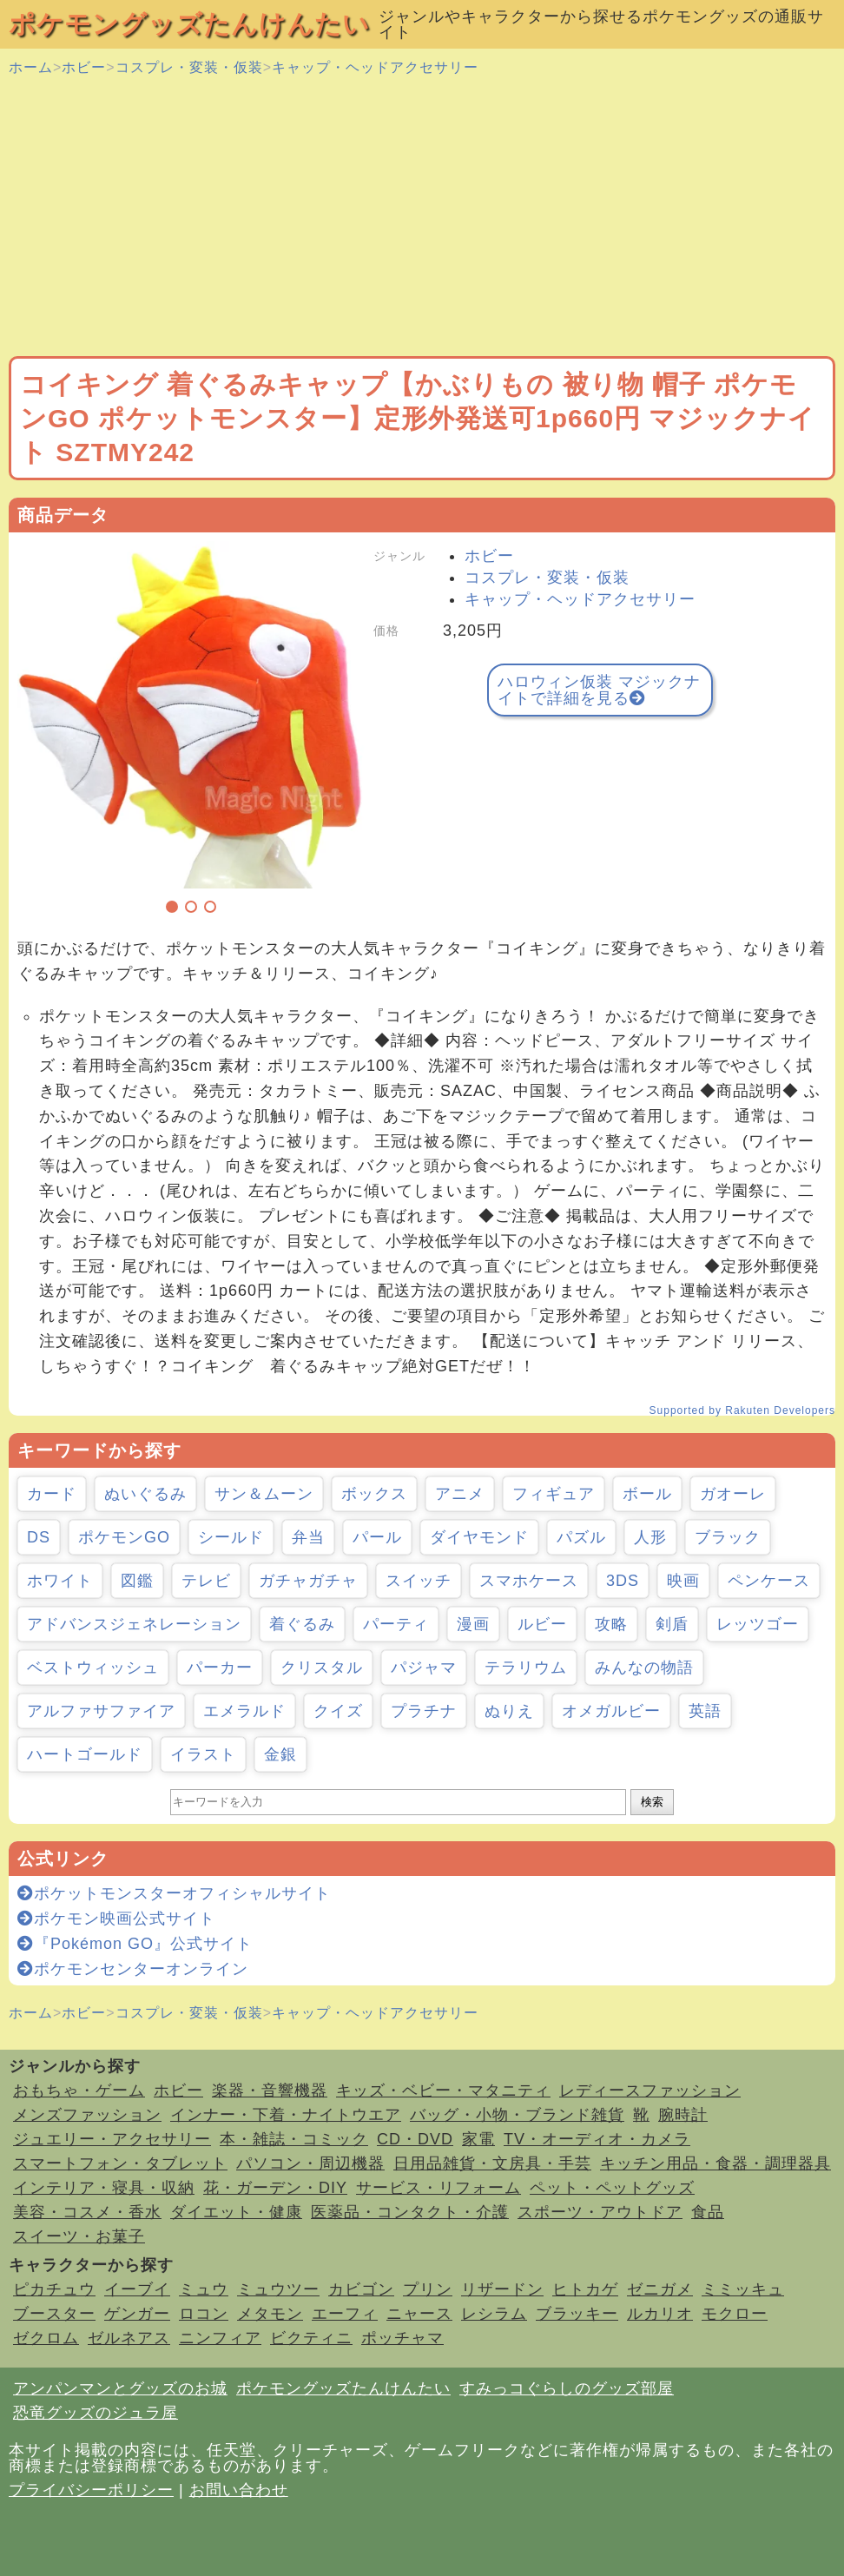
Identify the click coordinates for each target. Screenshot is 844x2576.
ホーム (31, 67)
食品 (707, 2212)
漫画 (473, 1624)
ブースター (54, 2313)
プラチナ (424, 1711)
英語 (705, 1711)
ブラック (728, 1537)
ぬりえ (509, 1711)
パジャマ (424, 1667)
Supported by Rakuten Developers (742, 1410)
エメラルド (244, 1711)
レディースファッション (650, 2090)
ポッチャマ (402, 2338)
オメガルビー (611, 1711)
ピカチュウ (54, 2289)
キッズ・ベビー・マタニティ (443, 2090)
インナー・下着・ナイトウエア (285, 2115)
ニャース (419, 2313)
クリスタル (321, 1667)
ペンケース (769, 1580)
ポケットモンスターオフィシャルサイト (174, 1893)
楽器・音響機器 (269, 2090)
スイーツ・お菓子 (79, 2236)
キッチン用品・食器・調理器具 (715, 2163)
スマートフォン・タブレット (120, 2163)
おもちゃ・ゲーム (79, 2090)
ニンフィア (220, 2338)
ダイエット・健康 (236, 2212)
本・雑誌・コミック (294, 2139)
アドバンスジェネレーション (134, 1624)
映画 (683, 1580)
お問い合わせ (238, 2490)
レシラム (494, 2313)
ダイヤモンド (479, 1537)
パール (377, 1537)
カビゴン (361, 2289)
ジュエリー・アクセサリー (112, 2139)
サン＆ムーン (263, 1494)
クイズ (338, 1711)
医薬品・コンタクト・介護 (410, 2212)
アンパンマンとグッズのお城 (120, 2388)
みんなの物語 (644, 1667)
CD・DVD (415, 2139)
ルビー (542, 1624)
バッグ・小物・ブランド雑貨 (517, 2115)
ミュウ (203, 2289)
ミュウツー (278, 2289)
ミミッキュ (743, 2289)
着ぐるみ (302, 1624)
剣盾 (672, 1624)
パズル (581, 1537)
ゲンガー (137, 2313)
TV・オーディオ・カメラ (597, 2139)
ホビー (84, 67)
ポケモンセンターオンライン (132, 1969)
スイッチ (419, 1580)
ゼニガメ (660, 2289)
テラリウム (526, 1667)
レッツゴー (757, 1624)
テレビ (206, 1580)
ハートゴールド (84, 1754)
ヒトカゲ (585, 2289)
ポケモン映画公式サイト (116, 1918)
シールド (231, 1537)
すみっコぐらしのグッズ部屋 (566, 2388)
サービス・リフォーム (438, 2187)
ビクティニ (311, 2338)
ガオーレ (733, 1494)
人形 (650, 1537)
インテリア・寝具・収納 (104, 2187)
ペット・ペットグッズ (612, 2187)
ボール (647, 1494)
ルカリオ (660, 2313)
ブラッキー (577, 2313)
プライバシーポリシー (91, 2490)
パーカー (220, 1667)
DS (38, 1537)
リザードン (502, 2289)
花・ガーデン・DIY (275, 2187)
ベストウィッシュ (93, 1667)
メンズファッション (87, 2115)
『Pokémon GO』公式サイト (135, 1943)
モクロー (735, 2313)
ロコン (203, 2313)
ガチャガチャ (308, 1580)
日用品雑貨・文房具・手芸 (492, 2163)
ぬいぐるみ (145, 1494)
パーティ (396, 1624)
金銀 (280, 1754)
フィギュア (553, 1494)
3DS (622, 1580)
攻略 (611, 1624)
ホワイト (60, 1580)
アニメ (460, 1494)
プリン (427, 2289)
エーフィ (345, 2313)
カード (51, 1494)
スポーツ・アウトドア (600, 2212)
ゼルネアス (129, 2338)
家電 (478, 2139)
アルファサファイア (101, 1711)
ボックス (374, 1494)
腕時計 (683, 2115)
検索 (652, 1801)
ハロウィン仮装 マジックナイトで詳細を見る (599, 690)
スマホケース (528, 1580)
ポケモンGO (124, 1537)
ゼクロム (46, 2338)
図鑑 (137, 1580)
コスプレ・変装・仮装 (189, 67)
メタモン (270, 2313)
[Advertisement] (422, 217)
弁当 (308, 1537)
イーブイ (137, 2289)
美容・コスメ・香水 (87, 2212)
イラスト (203, 1754)
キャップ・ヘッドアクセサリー (375, 67)
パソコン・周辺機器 (310, 2163)
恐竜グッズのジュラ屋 (95, 2412)
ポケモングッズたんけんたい (189, 24)
